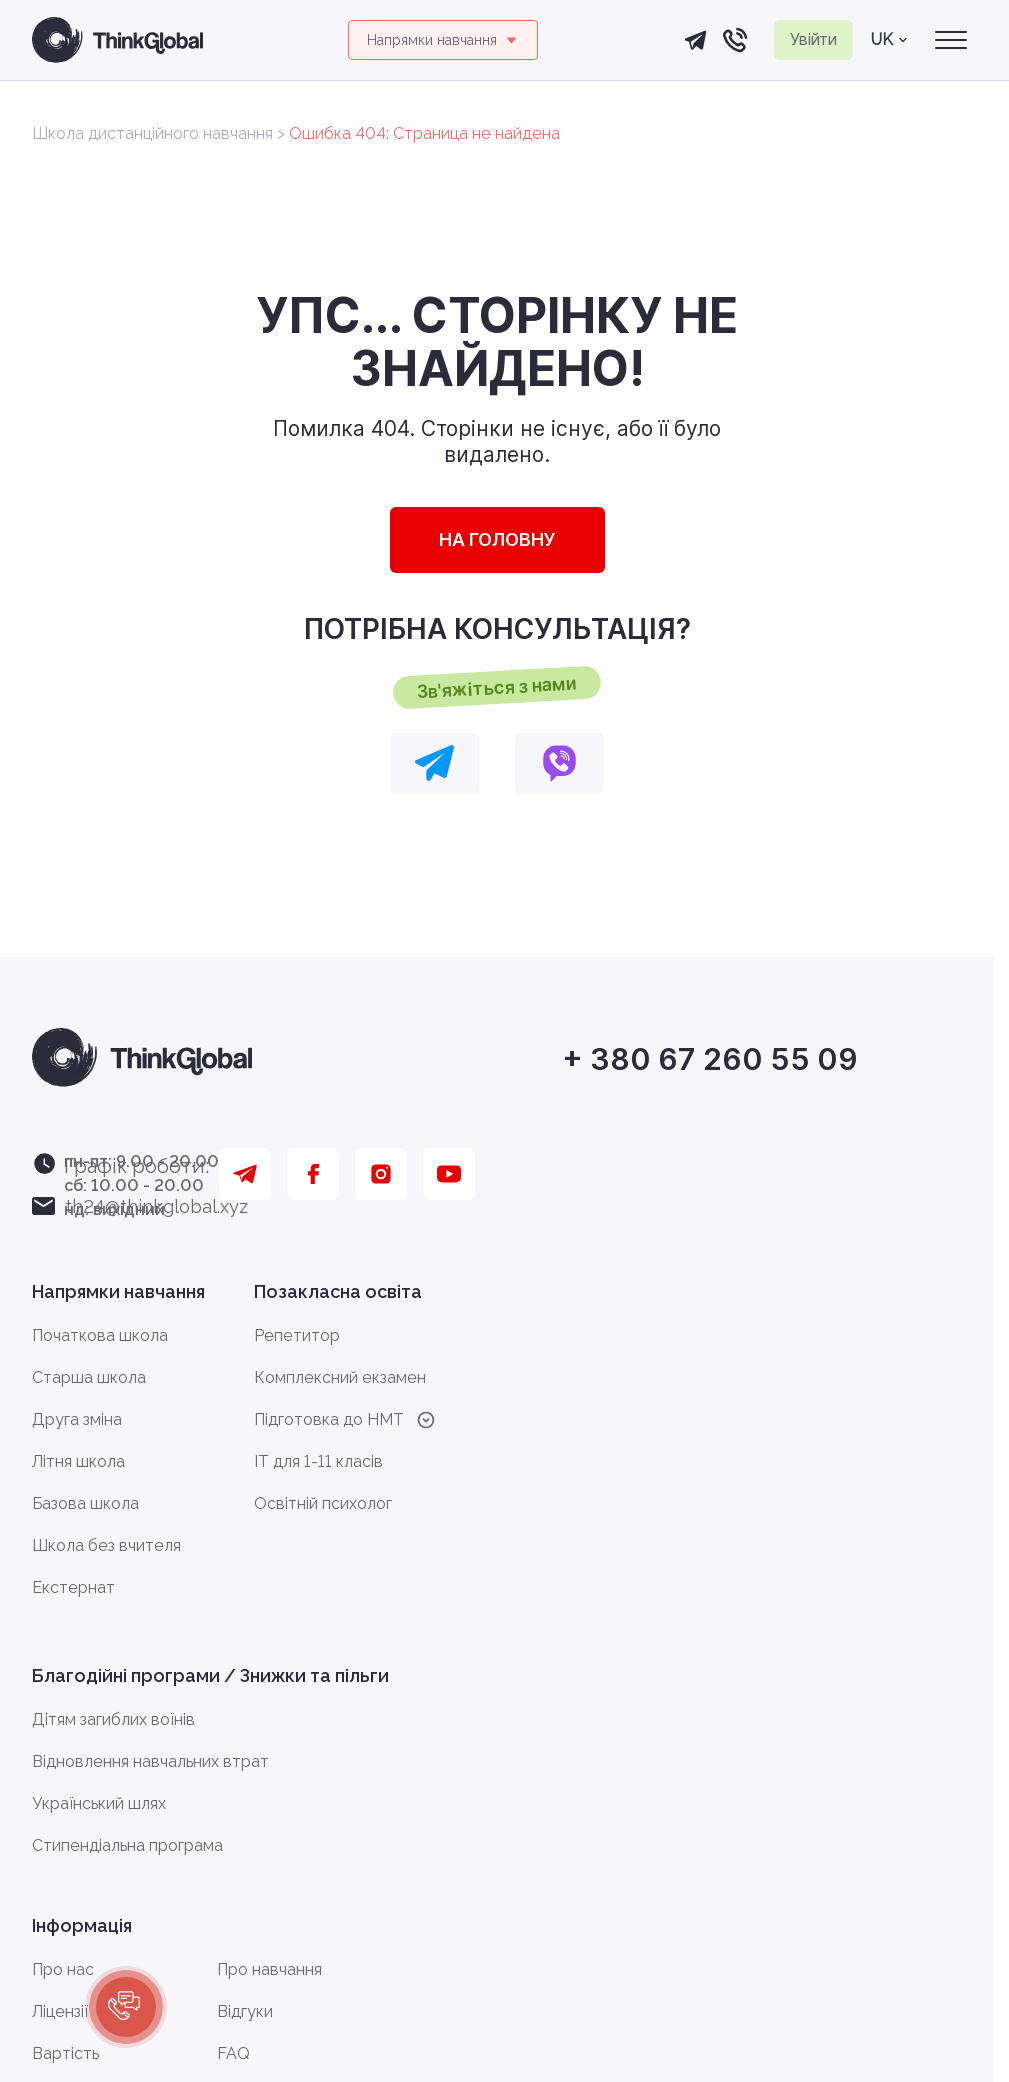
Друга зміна (77, 1419)
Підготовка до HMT (345, 1420)
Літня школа (78, 1461)
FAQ (233, 2053)
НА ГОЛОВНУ (497, 539)
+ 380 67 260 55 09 (710, 1060)
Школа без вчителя (106, 1545)
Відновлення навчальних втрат (150, 1761)
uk (889, 39)
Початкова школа (100, 1335)
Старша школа (89, 1377)
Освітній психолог (323, 1503)
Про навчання (269, 1969)
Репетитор (297, 1335)
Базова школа (85, 1503)
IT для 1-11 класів (318, 1461)
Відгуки (245, 2011)
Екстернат (73, 1587)
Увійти (813, 39)
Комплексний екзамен (340, 1377)
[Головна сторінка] (117, 40)
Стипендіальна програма (127, 1845)
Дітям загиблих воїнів (113, 1719)
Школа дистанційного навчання (152, 133)
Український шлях (99, 1803)
